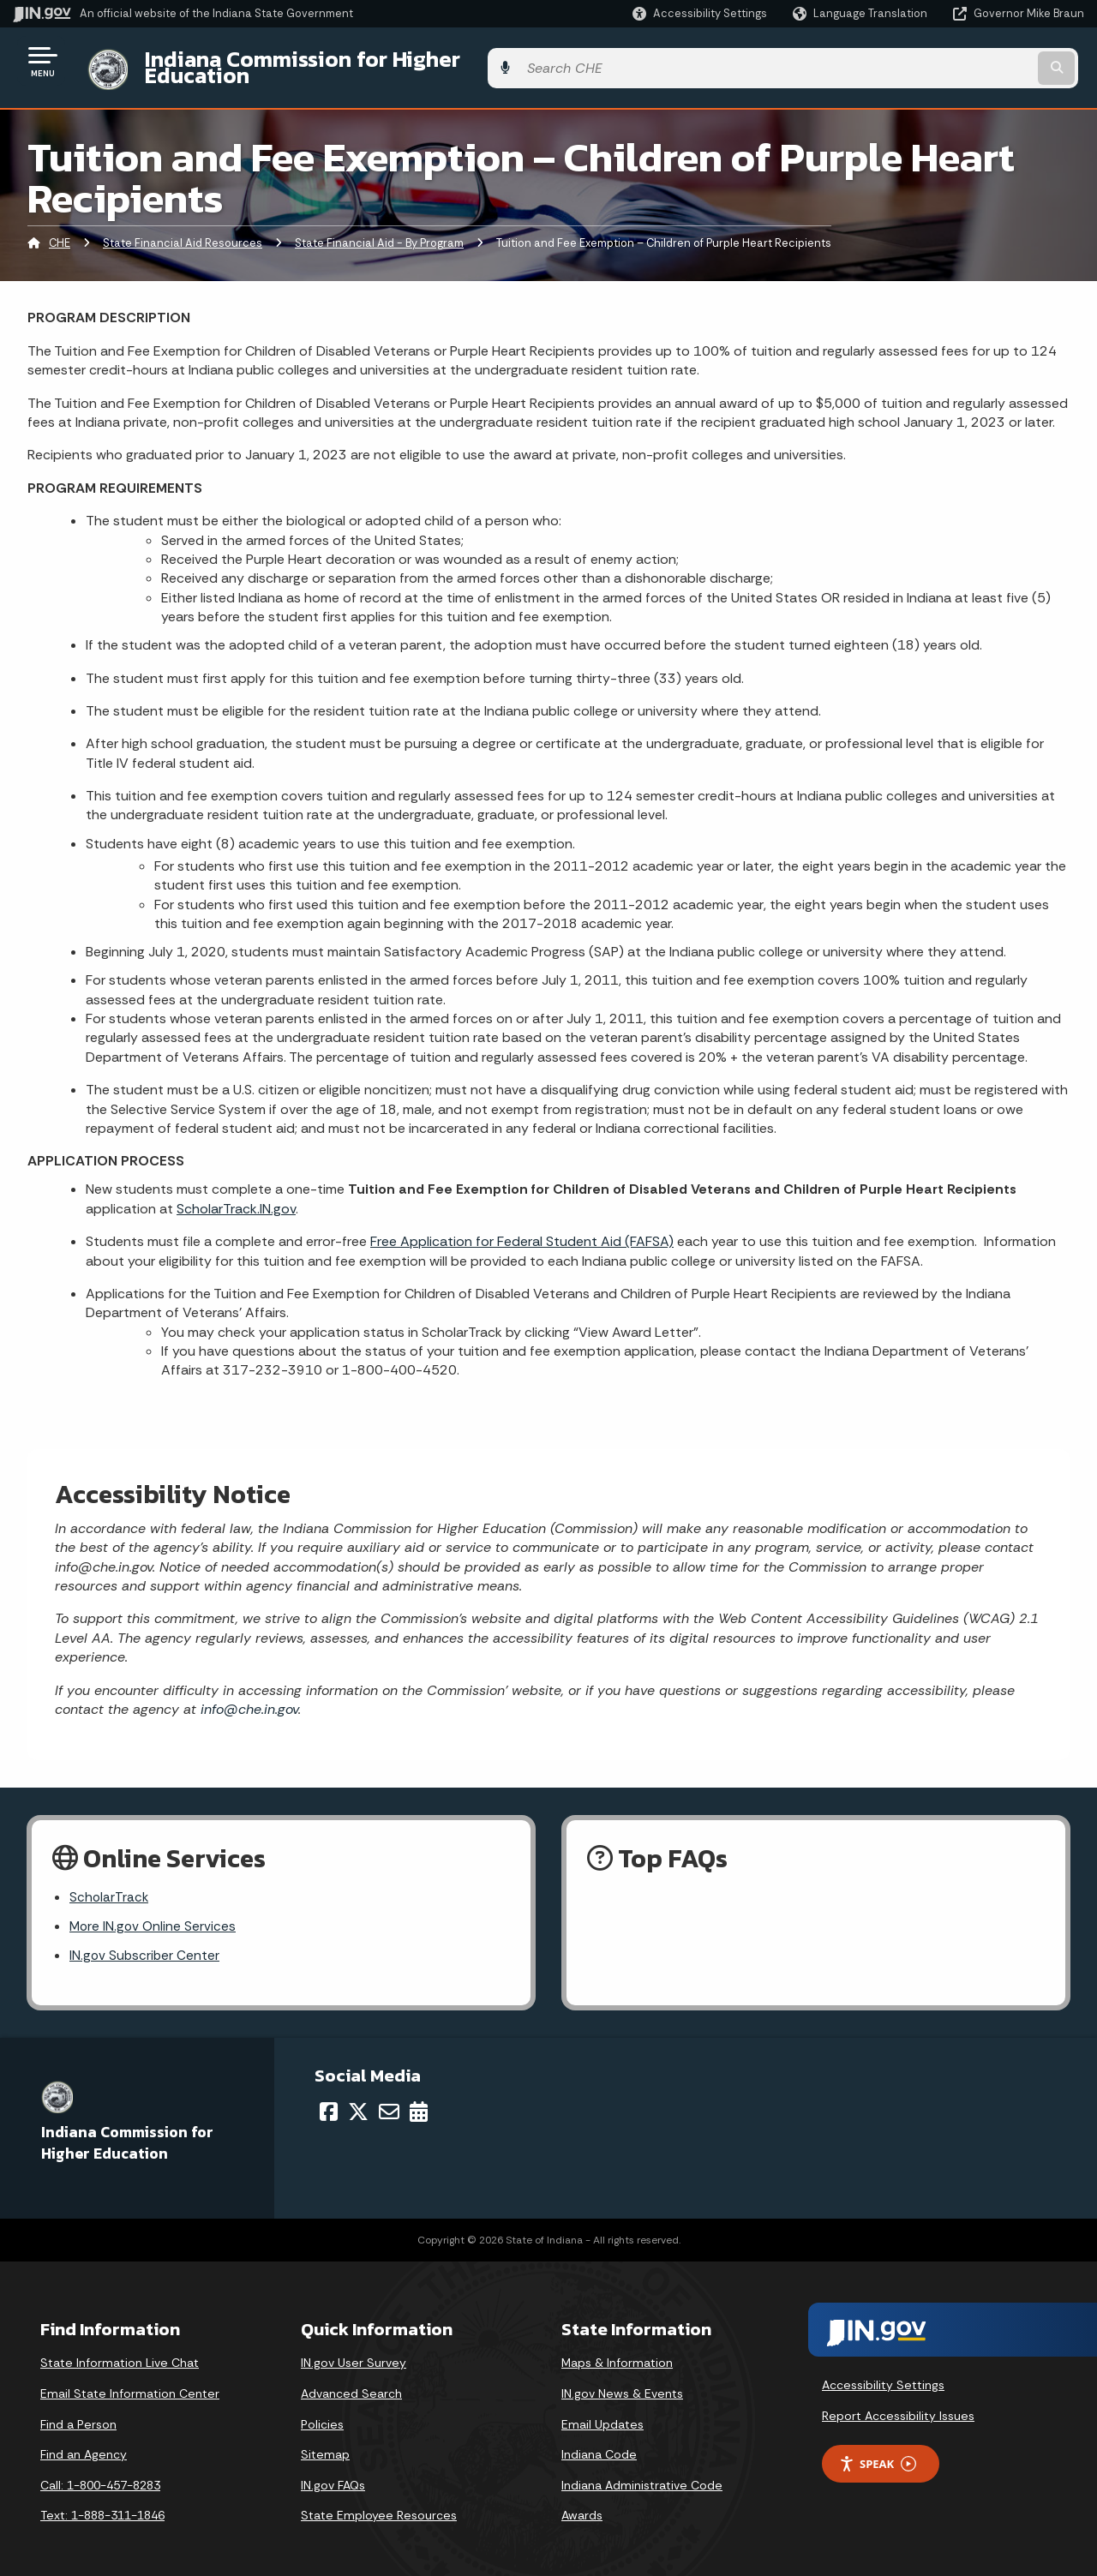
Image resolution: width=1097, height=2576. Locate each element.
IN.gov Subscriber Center (145, 1946)
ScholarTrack (109, 1886)
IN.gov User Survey (353, 2353)
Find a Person (78, 2414)
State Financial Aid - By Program (379, 230)
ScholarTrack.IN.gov (236, 1195)
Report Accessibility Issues (898, 2405)
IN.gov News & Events (622, 2384)
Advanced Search (351, 2384)
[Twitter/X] (358, 2101)
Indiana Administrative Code (641, 2475)
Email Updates (602, 2414)
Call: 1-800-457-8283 (100, 2475)
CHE (59, 230)
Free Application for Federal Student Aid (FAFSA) (522, 1228)
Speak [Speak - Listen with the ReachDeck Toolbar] (877, 2454)
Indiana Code (599, 2445)
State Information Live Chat (119, 2353)
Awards (581, 2505)
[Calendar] (419, 2101)
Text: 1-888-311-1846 (102, 2505)
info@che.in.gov (247, 1696)
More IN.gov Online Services (154, 1916)
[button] (699, 13)
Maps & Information (617, 2353)
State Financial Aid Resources (182, 230)
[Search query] (961, 61)
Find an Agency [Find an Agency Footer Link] (83, 2445)
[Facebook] (329, 2101)
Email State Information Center (129, 2384)
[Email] (389, 2101)
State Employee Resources (379, 2505)
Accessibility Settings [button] (883, 2375)
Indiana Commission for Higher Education (347, 61)
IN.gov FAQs (333, 2475)
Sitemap (325, 2445)
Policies (322, 2414)
